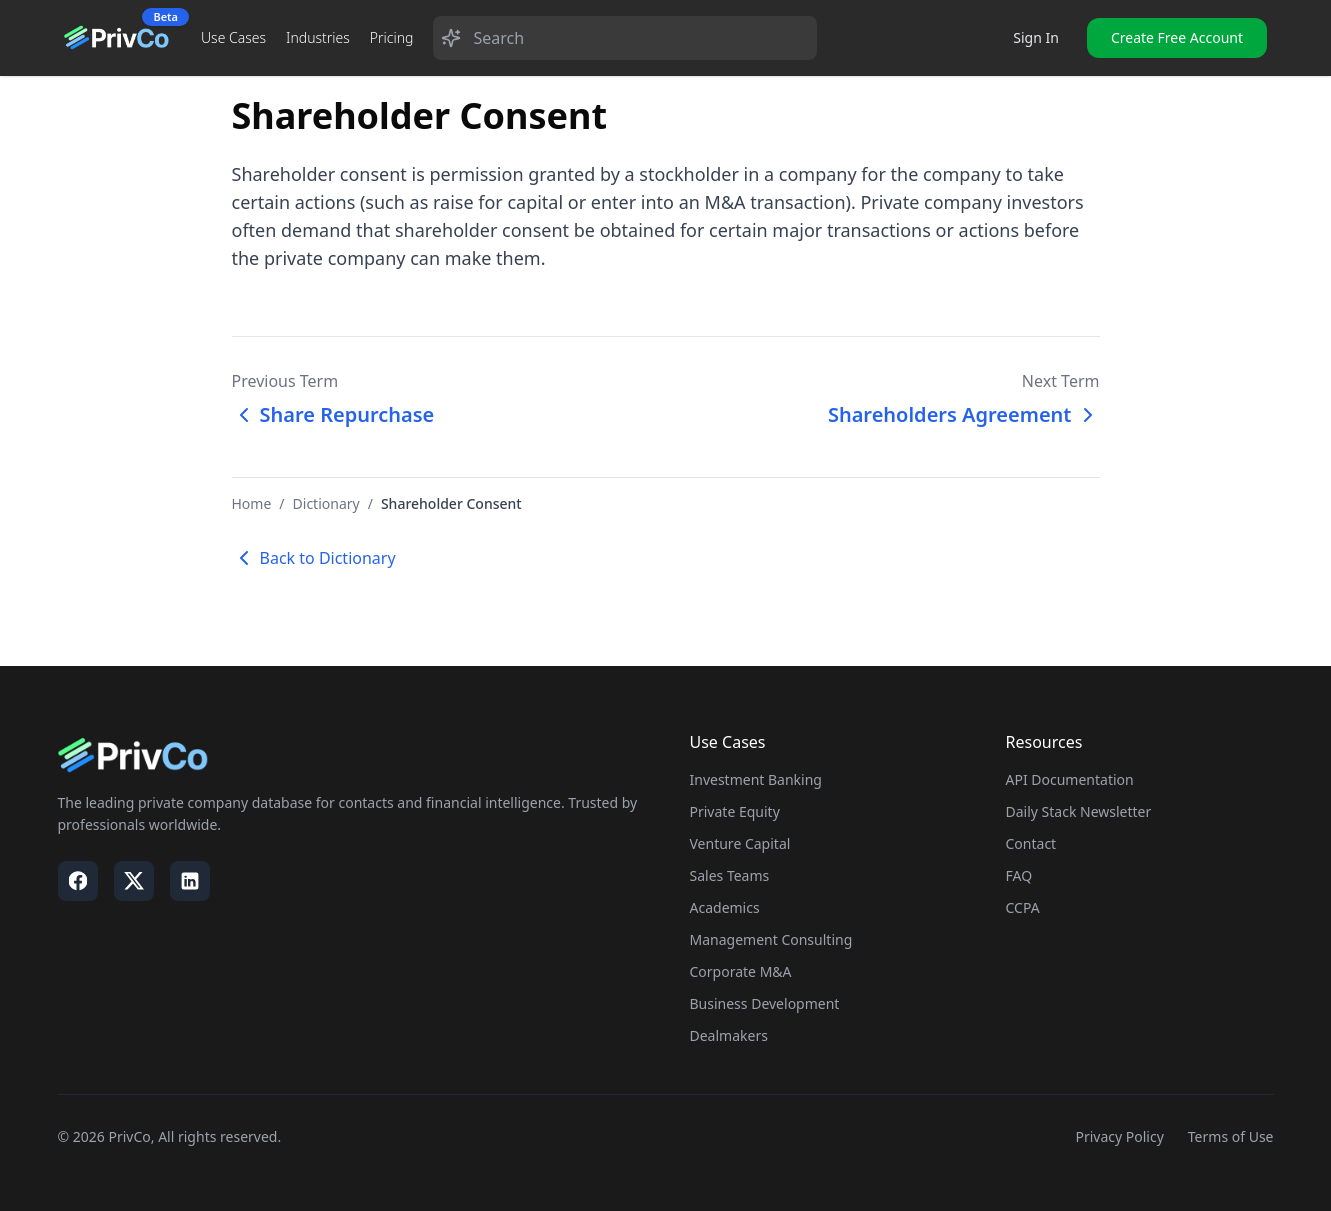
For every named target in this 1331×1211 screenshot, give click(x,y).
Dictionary (326, 503)
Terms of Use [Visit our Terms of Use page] (1231, 1136)
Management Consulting (771, 939)
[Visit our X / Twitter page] (134, 881)
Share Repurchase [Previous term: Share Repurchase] (333, 414)
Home (252, 503)
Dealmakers (729, 1035)
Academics (725, 907)
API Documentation (1070, 779)
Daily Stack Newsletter (1079, 811)
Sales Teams (730, 875)
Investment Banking (756, 779)
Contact (1031, 843)
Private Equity (735, 811)
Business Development (765, 1003)
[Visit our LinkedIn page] (190, 881)
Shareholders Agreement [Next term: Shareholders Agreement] (964, 414)
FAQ (1019, 875)
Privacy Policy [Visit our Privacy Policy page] (1119, 1136)
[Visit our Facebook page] (78, 881)
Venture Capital (740, 843)
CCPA (1023, 907)
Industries (318, 37)
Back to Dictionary (314, 558)
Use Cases (233, 37)
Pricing (392, 37)
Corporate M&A (741, 971)
